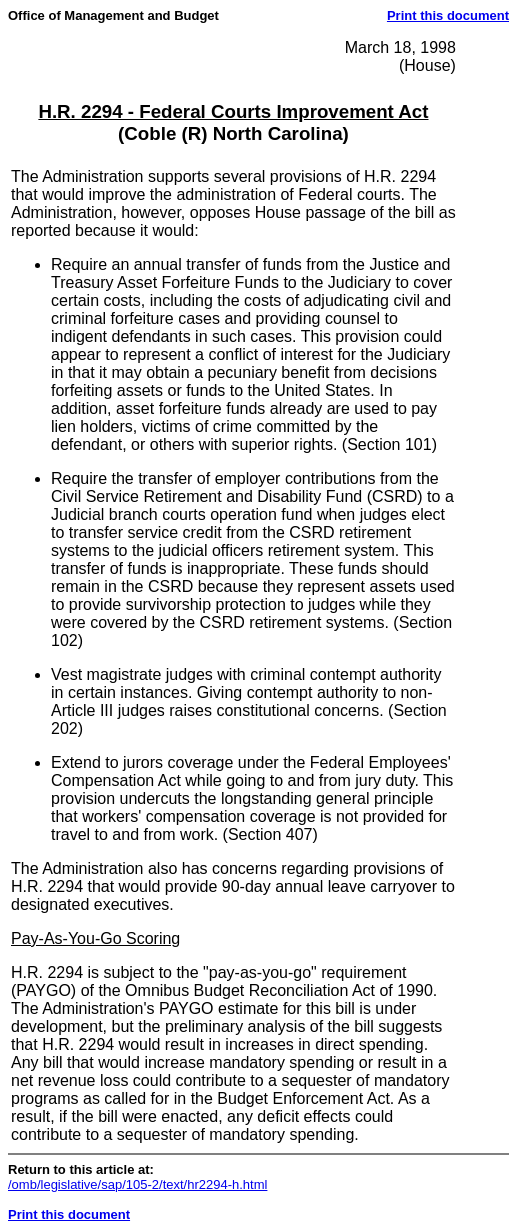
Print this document (448, 15)
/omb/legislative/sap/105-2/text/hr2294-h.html (137, 1184)
